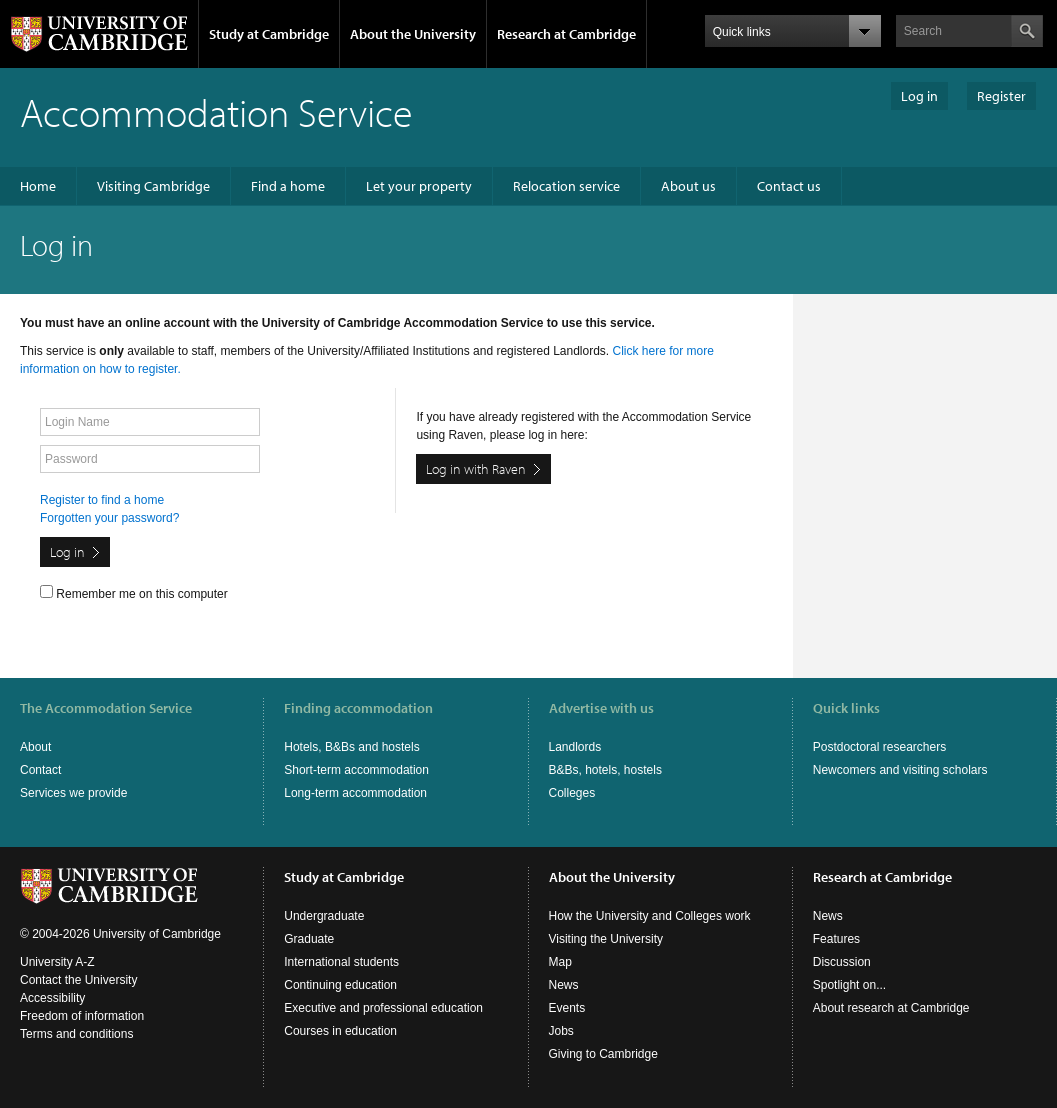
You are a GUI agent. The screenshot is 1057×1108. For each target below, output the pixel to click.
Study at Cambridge (269, 34)
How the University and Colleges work (650, 916)
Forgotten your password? (109, 518)
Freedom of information (82, 1016)
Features (836, 939)
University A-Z (57, 962)
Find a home (288, 186)
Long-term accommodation (355, 793)
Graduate (309, 939)
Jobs (561, 1031)
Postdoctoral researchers (879, 747)
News (564, 985)
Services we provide (73, 793)
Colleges (572, 793)
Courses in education (340, 1031)
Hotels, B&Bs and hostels (351, 747)
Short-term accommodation (356, 770)
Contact (40, 770)
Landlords (575, 747)
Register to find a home (102, 500)
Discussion (842, 962)
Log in (919, 96)
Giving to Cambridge (603, 1054)
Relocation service (566, 186)
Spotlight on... (849, 985)
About (35, 747)
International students (341, 962)
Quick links (846, 708)
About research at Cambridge (891, 1008)
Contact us (789, 186)
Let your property (419, 186)
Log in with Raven (476, 469)
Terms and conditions (76, 1034)
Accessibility (52, 998)
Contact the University (78, 980)
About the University (413, 34)
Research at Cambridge (566, 34)
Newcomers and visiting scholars (900, 770)
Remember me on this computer (134, 593)
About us (688, 186)
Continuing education (340, 985)
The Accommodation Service (106, 708)
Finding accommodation (358, 708)
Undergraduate (324, 916)
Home (38, 186)
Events (567, 1008)
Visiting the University (606, 939)
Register (1001, 96)
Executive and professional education (383, 1008)
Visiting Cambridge (153, 186)
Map (560, 962)
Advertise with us (601, 708)
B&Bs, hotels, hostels (605, 770)
